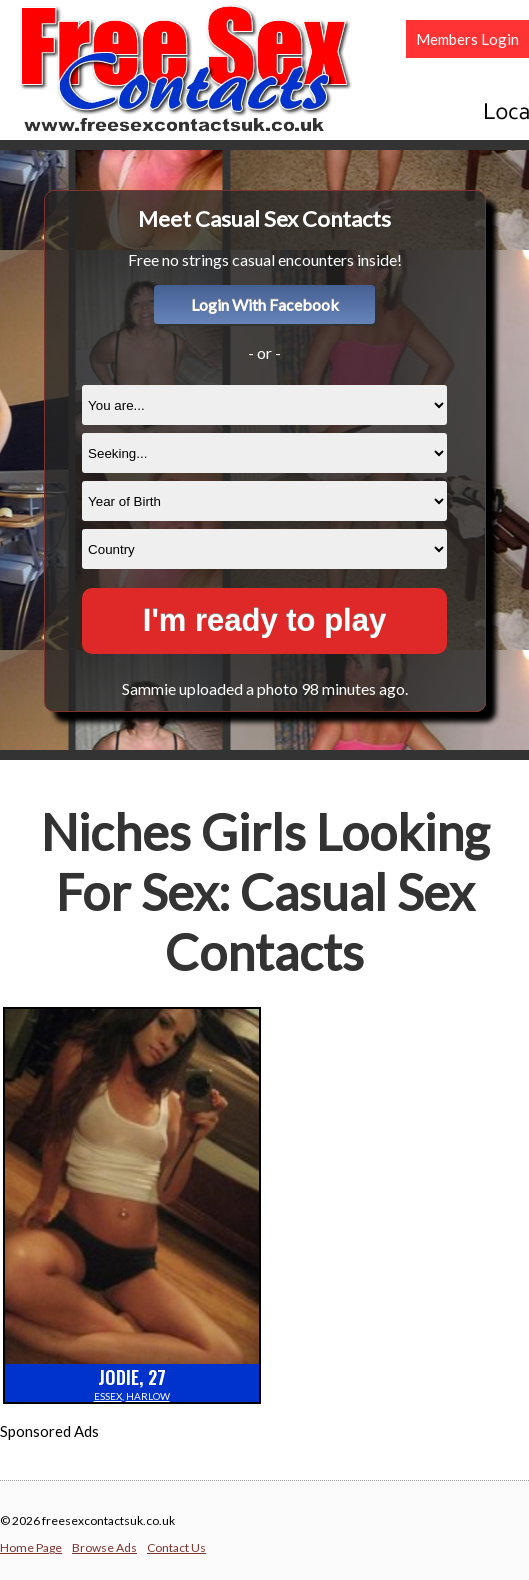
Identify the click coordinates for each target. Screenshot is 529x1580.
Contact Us (176, 1547)
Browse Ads (104, 1547)
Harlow (148, 1396)
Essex (108, 1396)
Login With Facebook (265, 304)
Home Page (31, 1547)
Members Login (467, 39)
